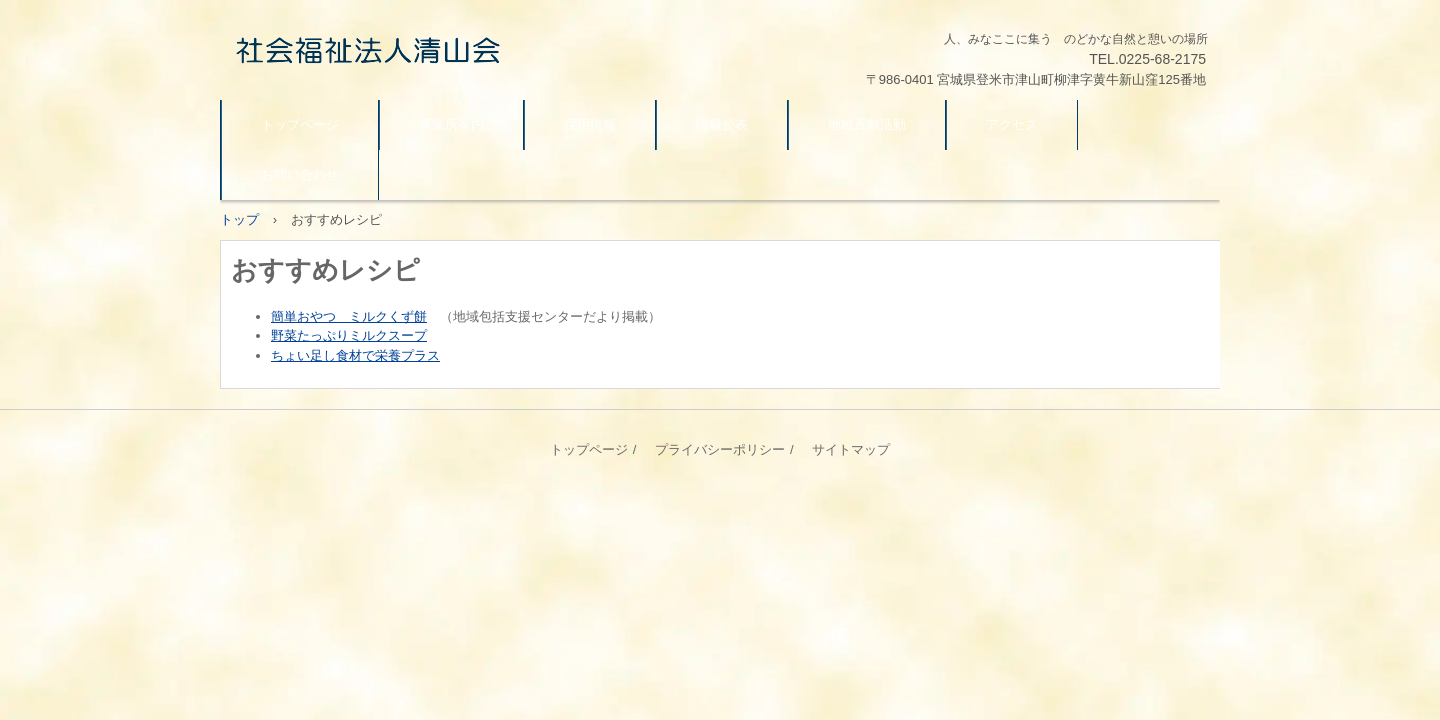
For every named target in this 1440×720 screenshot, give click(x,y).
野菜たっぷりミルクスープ (349, 335)
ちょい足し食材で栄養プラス (355, 355)
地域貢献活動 (867, 124)
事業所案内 (451, 124)
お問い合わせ (300, 174)
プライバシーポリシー (720, 449)
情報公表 (722, 124)
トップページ (300, 124)
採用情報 (590, 124)
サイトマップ (851, 449)
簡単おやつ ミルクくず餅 (349, 316)
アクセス (1012, 124)
